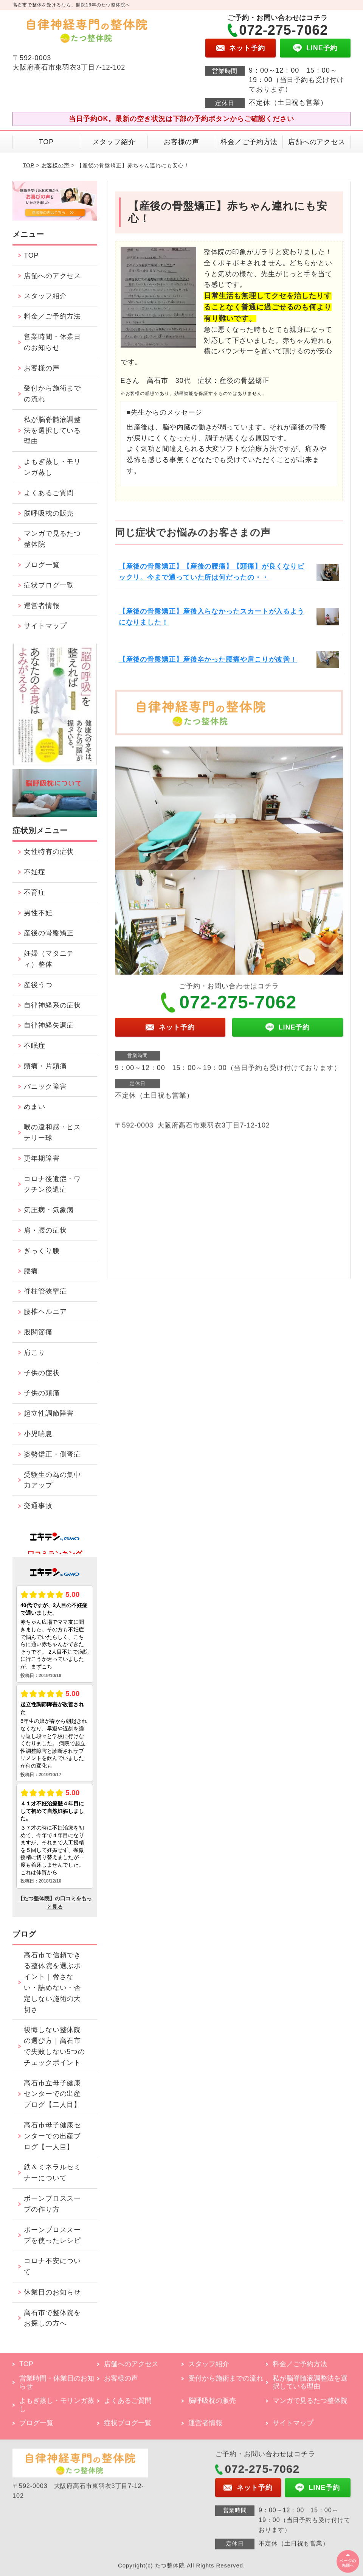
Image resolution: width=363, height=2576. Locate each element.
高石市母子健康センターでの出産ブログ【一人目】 (52, 2136)
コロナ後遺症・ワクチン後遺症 (52, 1184)
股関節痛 (38, 1332)
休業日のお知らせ (52, 2292)
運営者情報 (42, 605)
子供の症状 (42, 1373)
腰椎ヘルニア (45, 1311)
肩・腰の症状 (45, 1230)
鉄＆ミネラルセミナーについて (52, 2172)
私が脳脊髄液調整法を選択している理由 (52, 430)
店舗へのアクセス (316, 142)
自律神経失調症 (49, 1025)
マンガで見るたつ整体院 (52, 539)
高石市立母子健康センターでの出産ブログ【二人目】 (52, 2094)
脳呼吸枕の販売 (49, 513)
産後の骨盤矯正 (49, 933)
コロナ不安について (52, 2266)
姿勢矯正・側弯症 (52, 1454)
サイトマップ (45, 626)
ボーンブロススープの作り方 (52, 2204)
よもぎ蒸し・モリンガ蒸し (52, 467)
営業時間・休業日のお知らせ (52, 342)
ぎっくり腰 (42, 1251)
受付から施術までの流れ (52, 393)
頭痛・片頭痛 (45, 1066)
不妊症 (34, 872)
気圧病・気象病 (49, 1210)
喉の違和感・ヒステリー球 (52, 1132)
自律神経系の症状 (52, 1005)
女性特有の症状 (49, 851)
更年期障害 (42, 1158)
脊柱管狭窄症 (45, 1291)
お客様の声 (182, 142)
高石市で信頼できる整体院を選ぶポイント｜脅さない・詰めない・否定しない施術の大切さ (52, 1982)
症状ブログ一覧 (49, 585)
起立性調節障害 (49, 1413)
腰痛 (31, 1271)
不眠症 (34, 1045)
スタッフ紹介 (114, 142)
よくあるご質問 (49, 493)
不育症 (34, 892)
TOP (46, 142)
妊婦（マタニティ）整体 (49, 959)
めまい (34, 1106)
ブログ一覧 (42, 565)
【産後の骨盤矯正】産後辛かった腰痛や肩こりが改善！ (208, 659)
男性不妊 (38, 913)
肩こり (34, 1352)
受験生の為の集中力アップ (52, 1480)
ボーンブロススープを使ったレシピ (52, 2235)
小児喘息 (38, 1434)
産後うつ (38, 985)
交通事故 (38, 1506)
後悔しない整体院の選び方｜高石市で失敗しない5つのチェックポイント (54, 2046)
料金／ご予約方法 (249, 142)
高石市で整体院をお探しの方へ (52, 2318)
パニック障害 (45, 1086)
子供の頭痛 (42, 1393)
